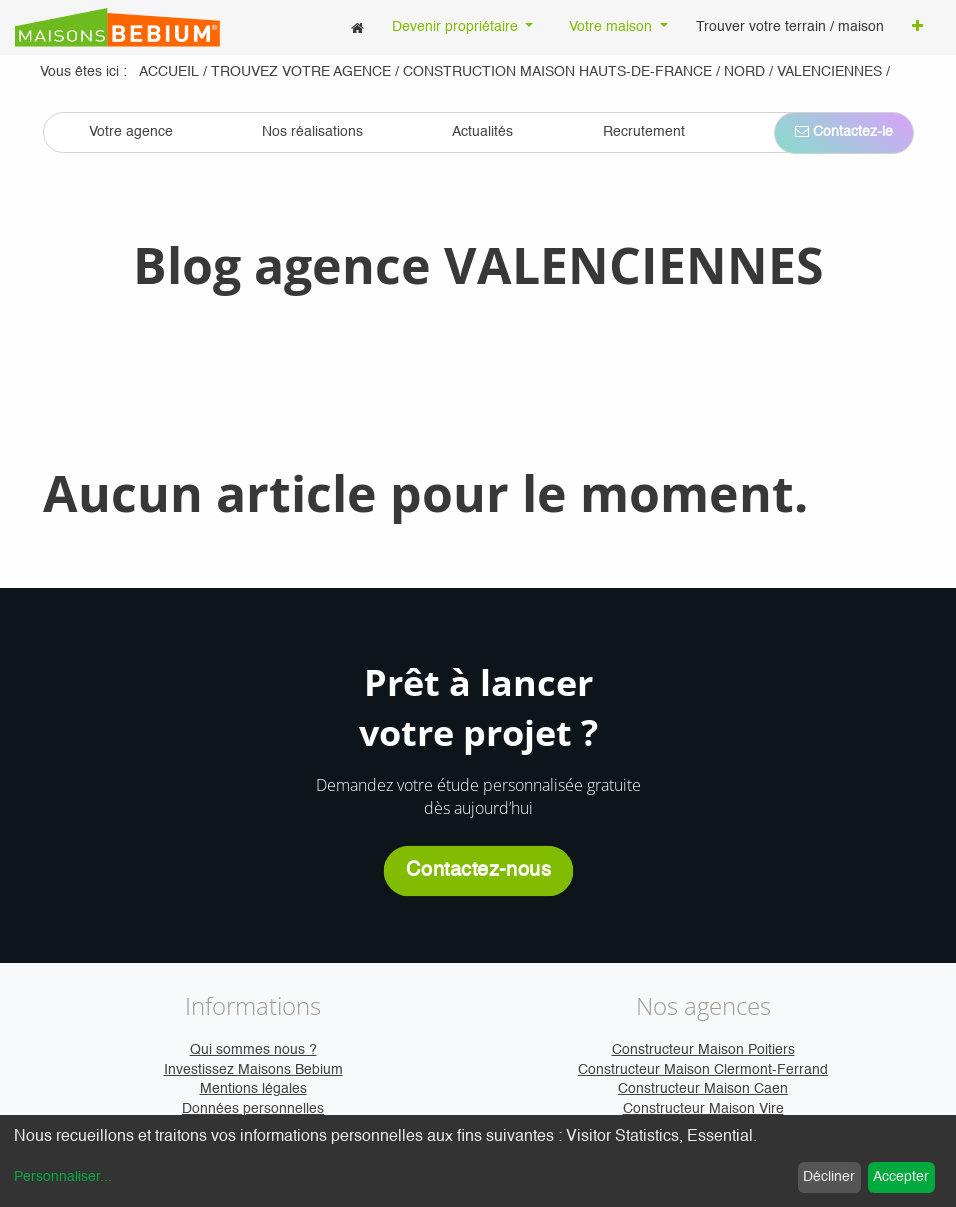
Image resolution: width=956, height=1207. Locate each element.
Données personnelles (253, 1109)
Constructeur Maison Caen (703, 1089)
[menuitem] (357, 27)
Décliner (829, 1177)
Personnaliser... (63, 1177)
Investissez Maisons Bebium (253, 1070)
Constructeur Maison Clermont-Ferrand (703, 1070)
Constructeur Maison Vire (703, 1109)
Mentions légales (253, 1089)
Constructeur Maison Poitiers (703, 1050)
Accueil (169, 72)
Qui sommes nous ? (253, 1050)
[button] (917, 28)
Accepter (901, 1177)
